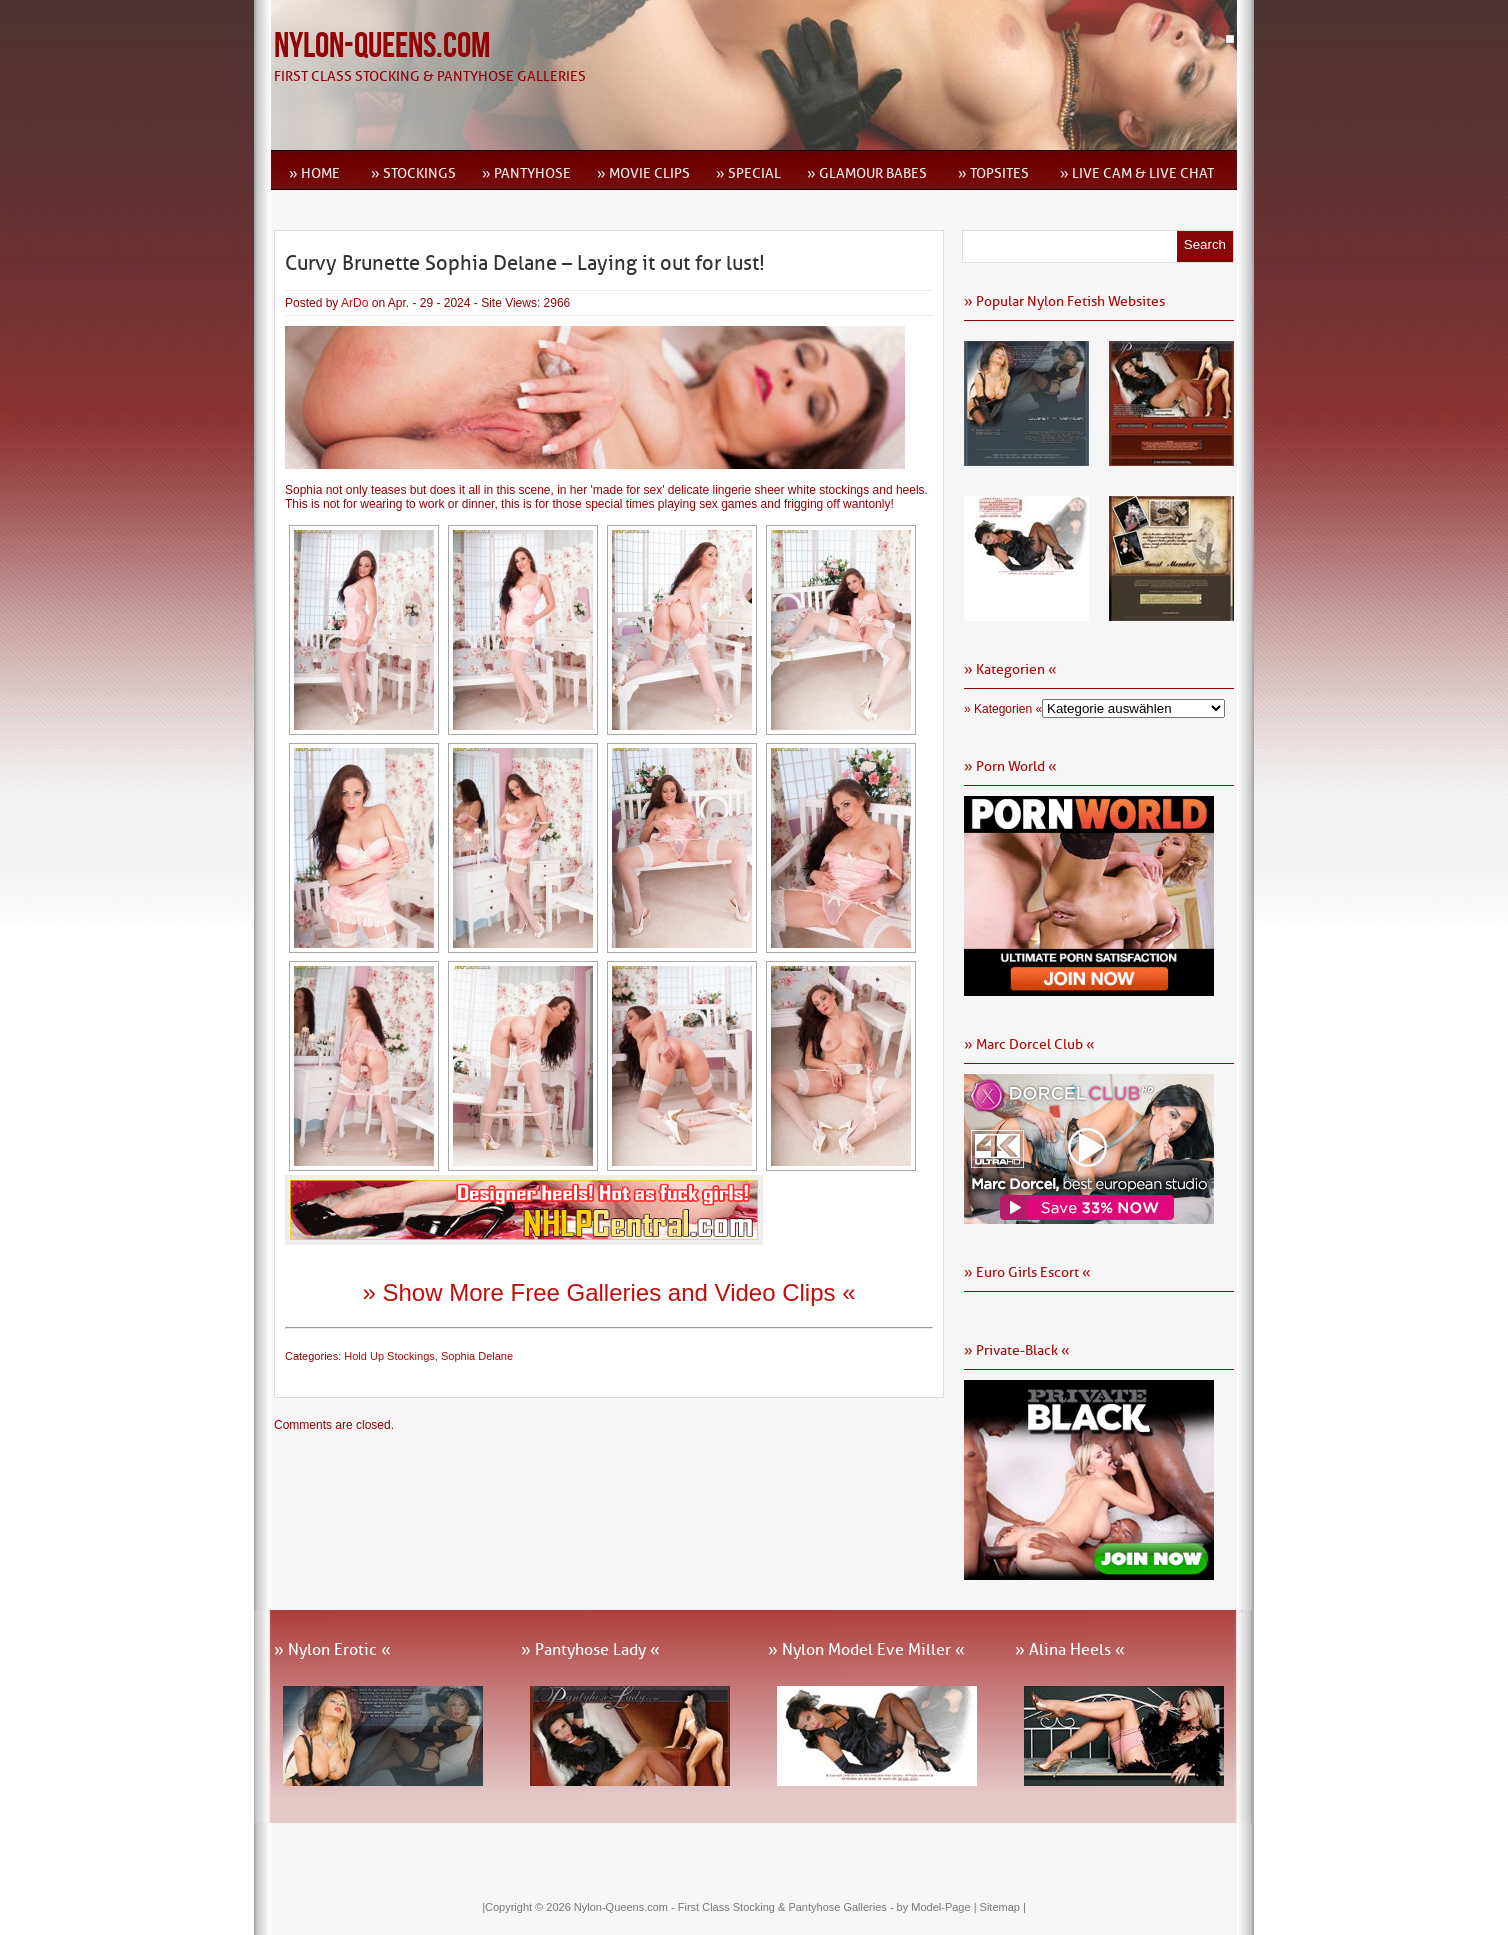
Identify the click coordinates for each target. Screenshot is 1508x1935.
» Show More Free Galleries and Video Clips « (608, 1292)
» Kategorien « (1003, 709)
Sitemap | (1003, 1907)
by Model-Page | (938, 1907)
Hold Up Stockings (389, 1356)
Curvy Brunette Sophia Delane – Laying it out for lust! (525, 263)
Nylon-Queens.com (382, 46)
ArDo (354, 303)
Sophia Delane (477, 1356)
